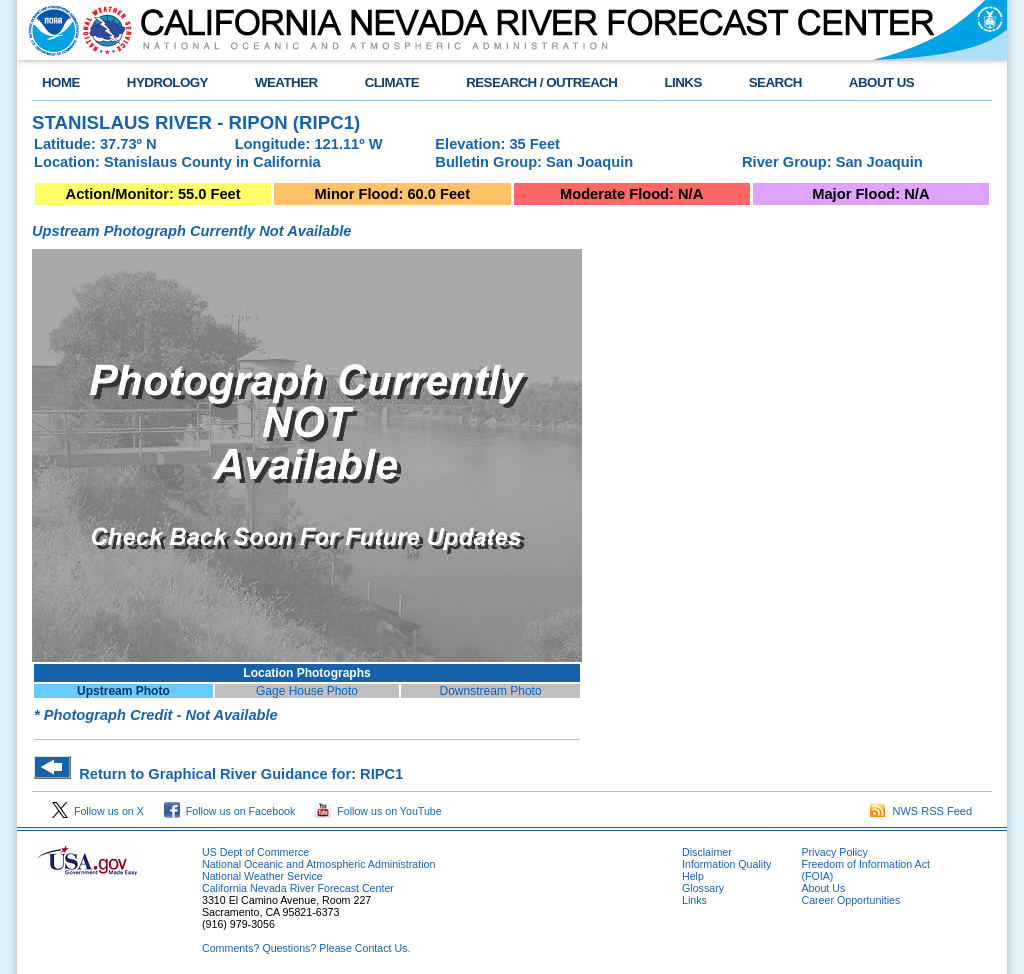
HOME (61, 82)
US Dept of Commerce (255, 852)
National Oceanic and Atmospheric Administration (318, 864)
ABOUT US (881, 82)
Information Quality (726, 864)
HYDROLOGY (167, 82)
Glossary (703, 888)
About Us (823, 888)
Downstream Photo (491, 691)
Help (693, 876)
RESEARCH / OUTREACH (541, 82)
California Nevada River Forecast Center (298, 888)
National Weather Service (262, 876)
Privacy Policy (834, 852)
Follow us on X (98, 811)
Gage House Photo (307, 691)
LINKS (682, 82)
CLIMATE (392, 82)
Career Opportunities (850, 900)
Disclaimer (707, 852)
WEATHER (286, 82)
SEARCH (775, 82)
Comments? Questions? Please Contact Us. (306, 948)
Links (694, 900)
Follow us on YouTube (378, 811)
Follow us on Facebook (230, 811)
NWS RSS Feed (921, 811)
